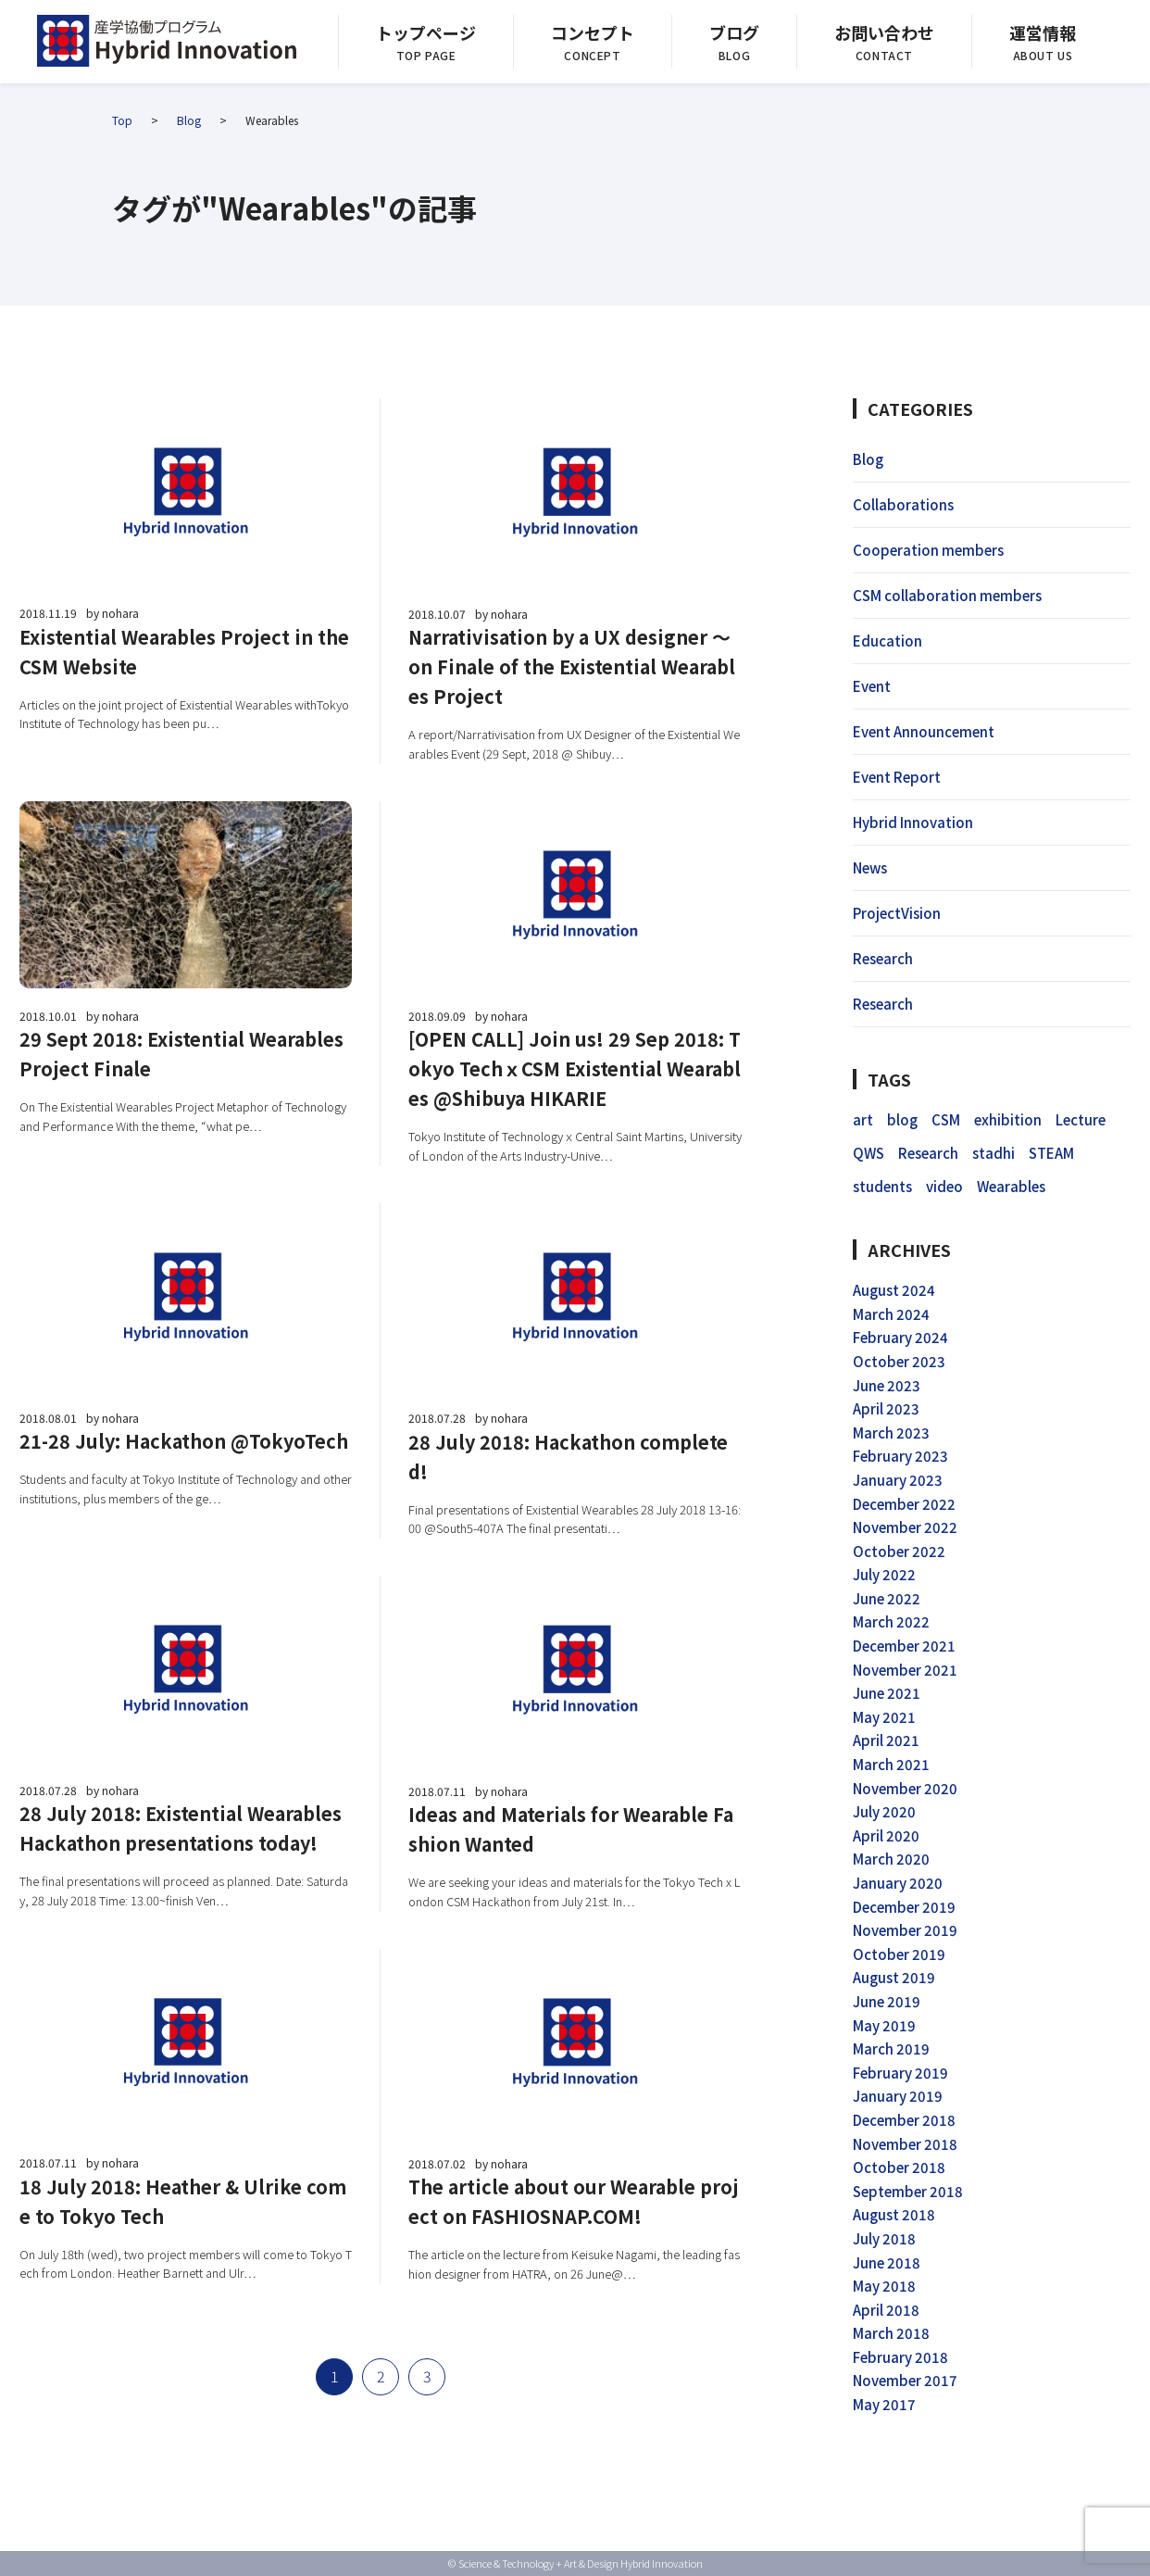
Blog (189, 120)
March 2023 (891, 1432)
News (870, 867)
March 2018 (891, 2333)
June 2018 (886, 2262)
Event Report (897, 776)
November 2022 (905, 1527)
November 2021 (905, 1669)
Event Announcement (923, 731)
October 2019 (899, 1954)
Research (883, 958)
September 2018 (908, 2191)
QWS (868, 1152)
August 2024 (894, 1290)
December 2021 (904, 1645)
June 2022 (886, 1598)
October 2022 (899, 1551)
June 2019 (886, 2001)
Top (122, 120)
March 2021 (891, 1764)
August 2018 (894, 2214)
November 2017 (905, 2380)
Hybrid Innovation (913, 822)
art (863, 1119)
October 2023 (899, 1361)
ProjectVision (897, 913)
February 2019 (900, 2072)
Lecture (1081, 1119)
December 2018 (904, 2120)
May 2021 (884, 1717)
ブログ (734, 32)
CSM (945, 1119)
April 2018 (886, 2309)
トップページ (426, 32)
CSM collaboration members (947, 595)
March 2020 (891, 1858)
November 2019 (905, 1930)
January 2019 (898, 2095)
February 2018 (900, 2357)
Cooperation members (928, 549)
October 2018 (899, 2167)
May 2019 (884, 2025)
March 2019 (891, 2048)
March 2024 (891, 1314)
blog (902, 1119)
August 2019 (894, 1977)
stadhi (993, 1152)
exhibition (1008, 1119)
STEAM (1051, 1152)
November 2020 (905, 1788)
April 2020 (886, 1835)
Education (887, 640)
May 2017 (884, 2404)
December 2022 (904, 1504)
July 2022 (884, 1574)
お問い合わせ (884, 32)
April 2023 (886, 1408)
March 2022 (891, 1621)
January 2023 (898, 1479)
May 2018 (884, 2285)
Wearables (1011, 1186)
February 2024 (900, 1337)
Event (872, 686)
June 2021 (886, 1693)
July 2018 (884, 2238)
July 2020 (884, 1811)
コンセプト (592, 32)
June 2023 (886, 1385)
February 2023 (900, 1455)
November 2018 (905, 2144)
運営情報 (1042, 32)
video (944, 1186)
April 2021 (886, 1740)
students (882, 1186)
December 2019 (904, 1906)
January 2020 (898, 1882)
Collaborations (903, 504)
